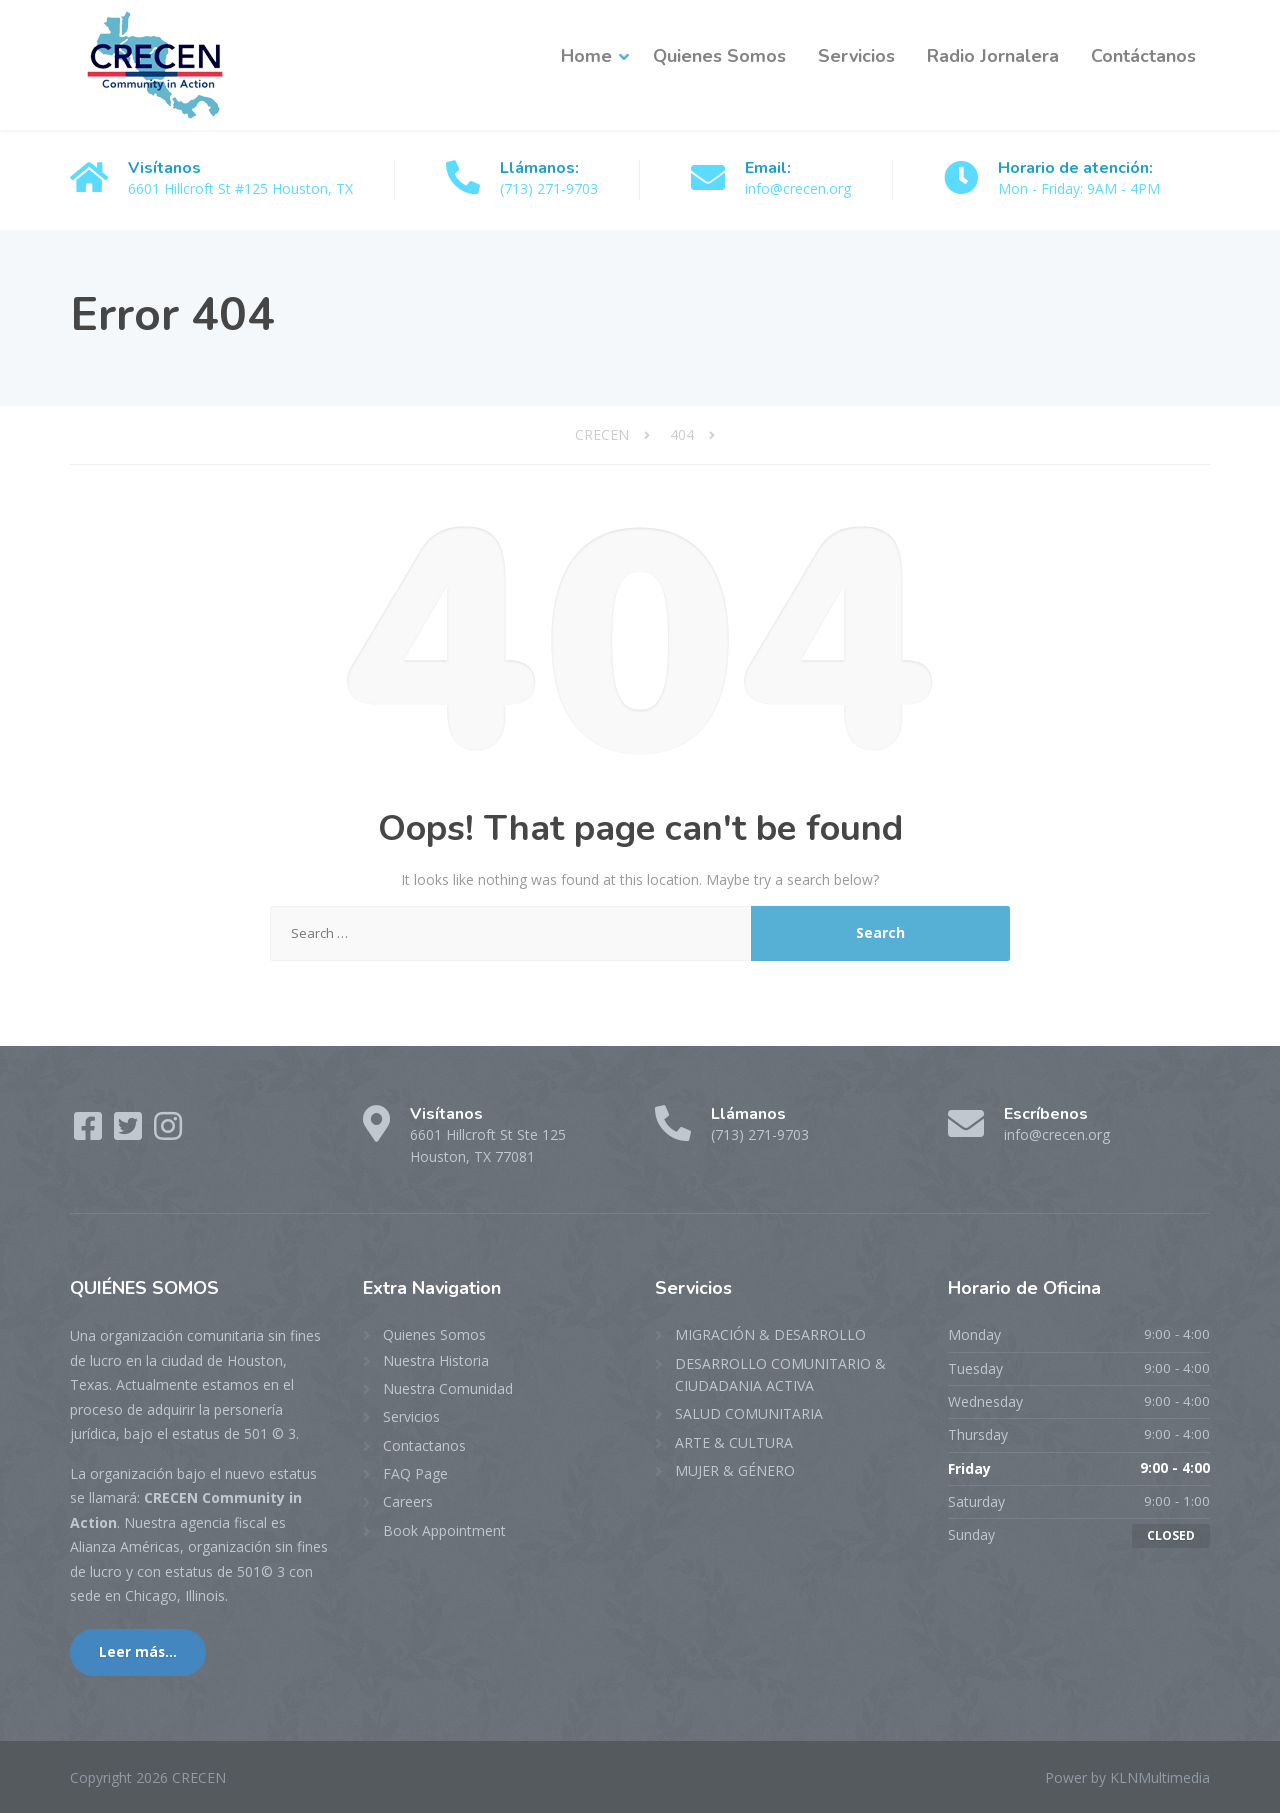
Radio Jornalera (993, 56)
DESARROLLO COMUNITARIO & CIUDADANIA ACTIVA (780, 1374)
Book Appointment (444, 1530)
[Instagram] (168, 1132)
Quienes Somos (719, 56)
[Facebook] (90, 1132)
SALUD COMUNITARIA (749, 1413)
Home (586, 56)
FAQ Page (415, 1473)
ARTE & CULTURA (734, 1442)
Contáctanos (1143, 56)
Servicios (856, 56)
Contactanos (424, 1445)
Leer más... (138, 1652)
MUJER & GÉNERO (735, 1470)
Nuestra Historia (436, 1360)
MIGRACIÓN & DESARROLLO (770, 1334)
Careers (408, 1501)
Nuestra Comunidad (448, 1388)
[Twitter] (130, 1132)
